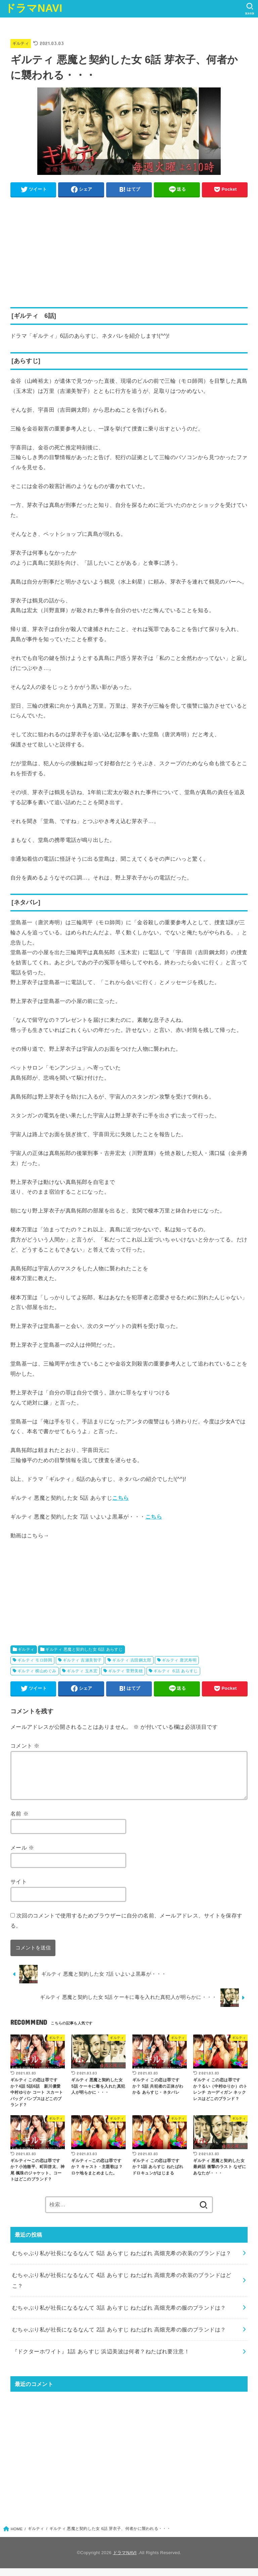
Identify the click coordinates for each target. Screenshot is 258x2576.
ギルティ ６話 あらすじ (176, 1670)
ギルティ (20, 43)
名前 (19, 1821)
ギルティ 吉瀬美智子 (82, 1659)
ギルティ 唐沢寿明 (179, 1659)
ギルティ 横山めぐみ (36, 1670)
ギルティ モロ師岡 (34, 1659)
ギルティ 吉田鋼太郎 (131, 1659)
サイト (18, 1889)
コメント (25, 1745)
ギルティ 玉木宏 (82, 1670)
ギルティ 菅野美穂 (125, 1670)
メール (22, 1855)
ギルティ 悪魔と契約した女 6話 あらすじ (84, 1649)
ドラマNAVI (33, 8)
